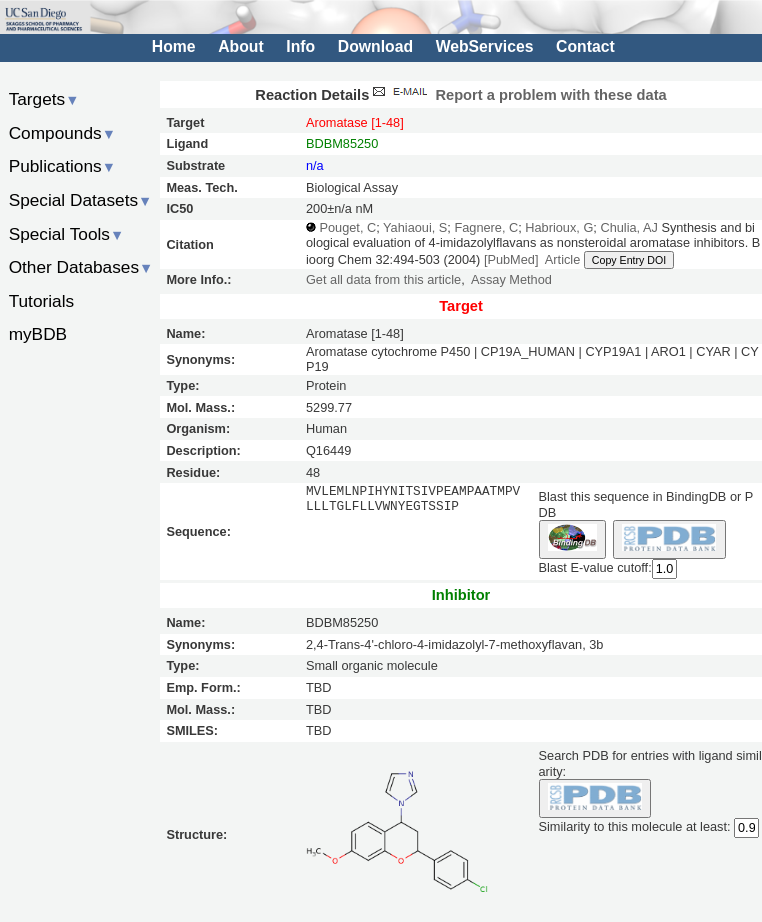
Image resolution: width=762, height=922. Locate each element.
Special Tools (67, 234)
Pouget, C (348, 227)
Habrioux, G (559, 227)
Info (300, 46)
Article (562, 259)
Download (375, 46)
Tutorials (42, 301)
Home (174, 46)
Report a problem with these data (517, 95)
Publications (62, 166)
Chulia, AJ (628, 227)
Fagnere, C (486, 227)
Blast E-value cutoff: (595, 567)
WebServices (485, 46)
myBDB (38, 334)
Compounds (62, 133)
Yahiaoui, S (415, 227)
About (240, 46)
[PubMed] (511, 259)
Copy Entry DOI (629, 260)
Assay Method (511, 279)
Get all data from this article (383, 279)
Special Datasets (81, 200)
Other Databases (81, 267)
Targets (44, 99)
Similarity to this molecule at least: (635, 825)
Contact (585, 46)
